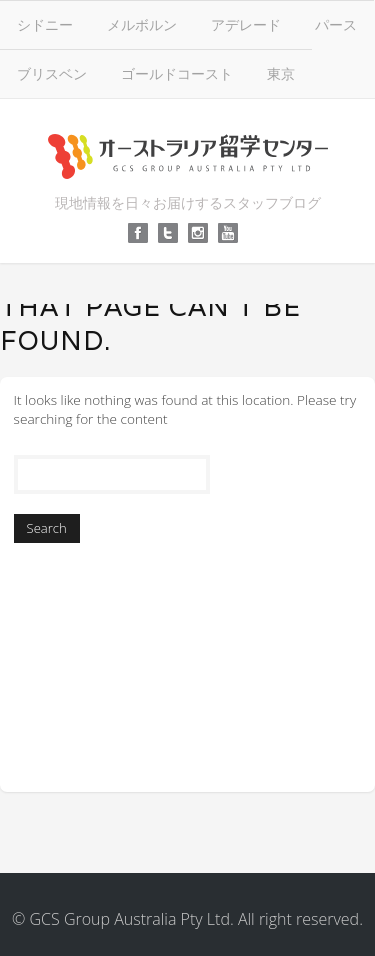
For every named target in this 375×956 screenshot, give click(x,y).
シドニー (45, 24)
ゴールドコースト (177, 73)
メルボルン (142, 24)
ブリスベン (52, 73)
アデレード (246, 24)
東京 (281, 73)
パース (336, 24)
